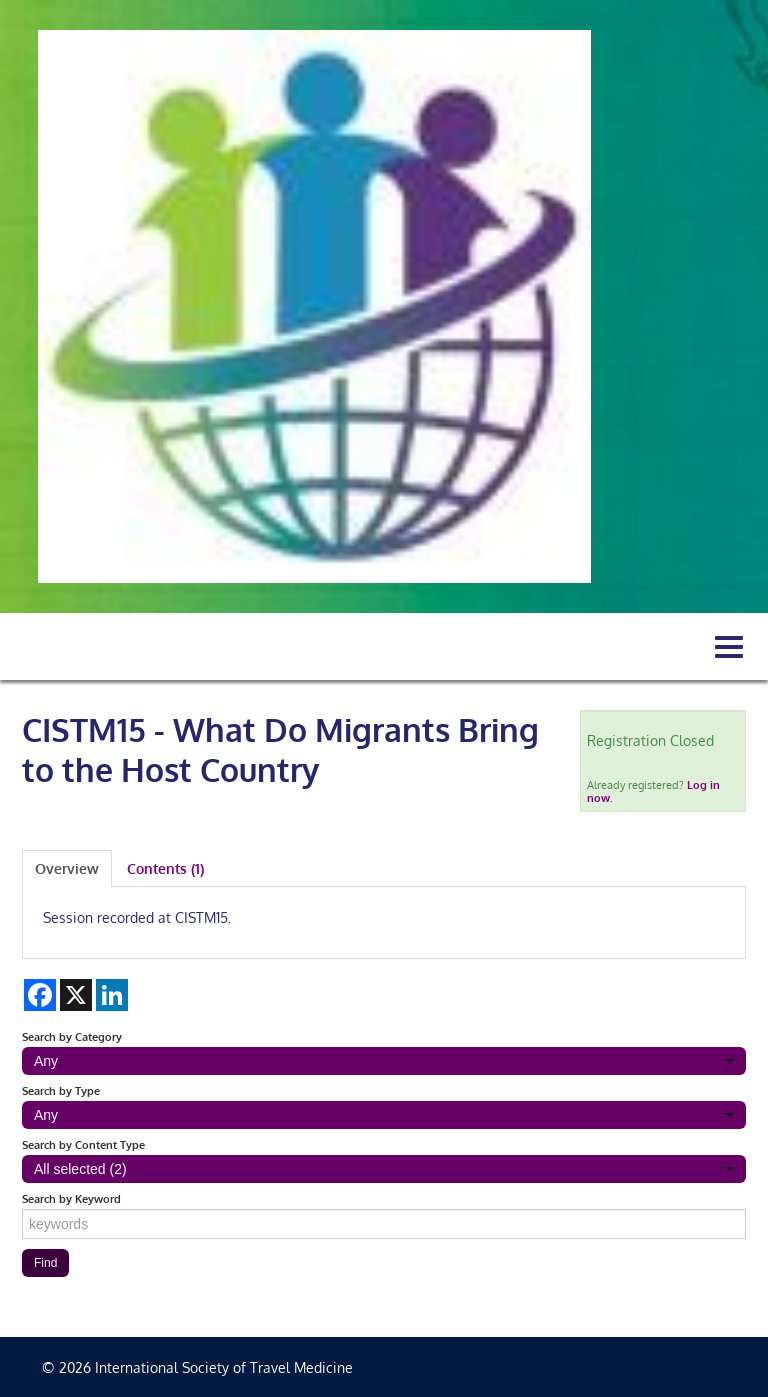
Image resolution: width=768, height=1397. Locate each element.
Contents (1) (165, 868)
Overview (67, 868)
